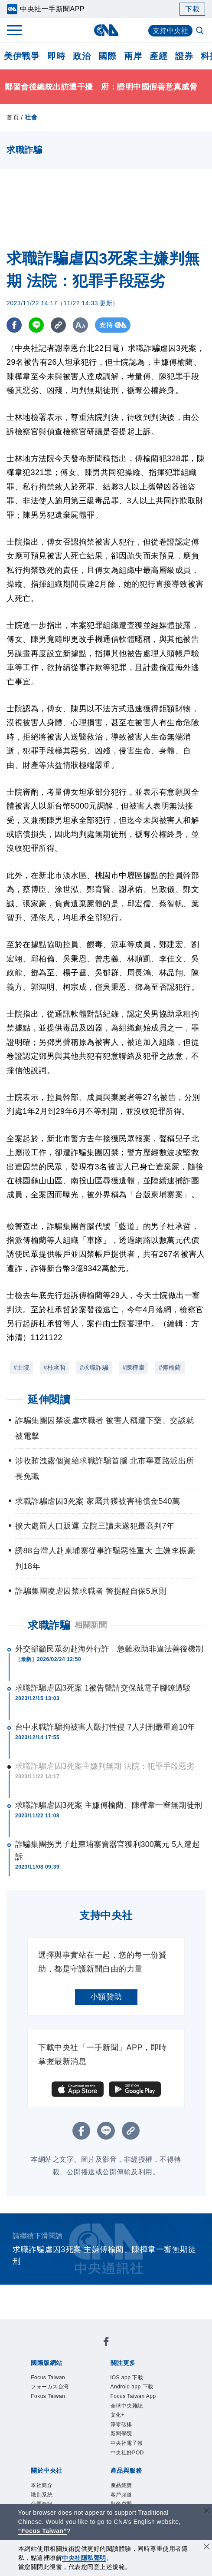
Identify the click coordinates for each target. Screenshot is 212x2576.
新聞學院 (121, 2434)
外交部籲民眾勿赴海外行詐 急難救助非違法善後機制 (109, 1649)
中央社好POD (127, 2453)
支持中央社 (171, 30)
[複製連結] (58, 325)
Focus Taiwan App (133, 2396)
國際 (107, 56)
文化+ (118, 2415)
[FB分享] (14, 325)
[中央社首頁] (106, 30)
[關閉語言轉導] (207, 2511)
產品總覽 (121, 2485)
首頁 (13, 117)
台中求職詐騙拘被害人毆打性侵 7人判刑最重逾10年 (105, 1727)
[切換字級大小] (80, 325)
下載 (192, 9)
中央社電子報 (127, 2443)
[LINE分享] (36, 325)
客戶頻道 (121, 2495)
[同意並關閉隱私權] (207, 2547)
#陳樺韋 (133, 1367)
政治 (82, 56)
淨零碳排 (121, 2424)
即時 (56, 56)
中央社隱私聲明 (84, 2557)
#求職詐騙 (94, 1367)
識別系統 (41, 2495)
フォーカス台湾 (50, 2387)
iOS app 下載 (127, 2378)
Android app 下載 (132, 2387)
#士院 (21, 1367)
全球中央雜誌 (127, 2406)
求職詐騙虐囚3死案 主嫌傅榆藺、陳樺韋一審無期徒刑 (108, 1805)
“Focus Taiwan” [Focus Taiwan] (42, 2530)
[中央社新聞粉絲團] (106, 2343)
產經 (158, 56)
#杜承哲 (54, 1367)
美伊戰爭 (21, 56)
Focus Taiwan (48, 2378)
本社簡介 (41, 2485)
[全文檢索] (200, 31)
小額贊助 (106, 1996)
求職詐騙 (49, 1625)
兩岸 (133, 56)
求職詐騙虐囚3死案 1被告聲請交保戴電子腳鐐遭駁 (103, 1688)
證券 (184, 56)
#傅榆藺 (170, 1367)
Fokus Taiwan (48, 2396)
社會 (31, 117)
